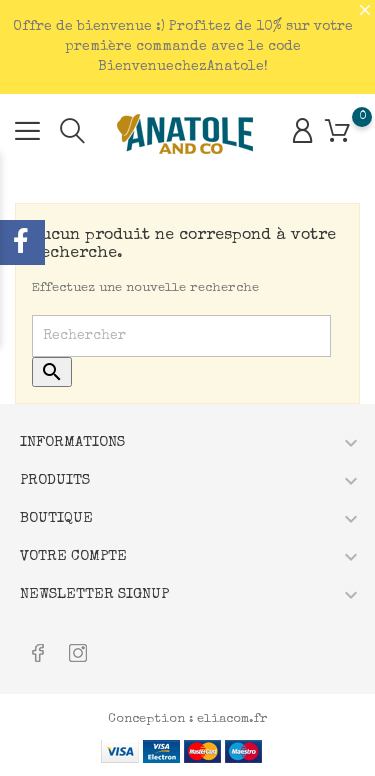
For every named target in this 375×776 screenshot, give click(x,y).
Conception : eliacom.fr (188, 719)
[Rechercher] (181, 336)
